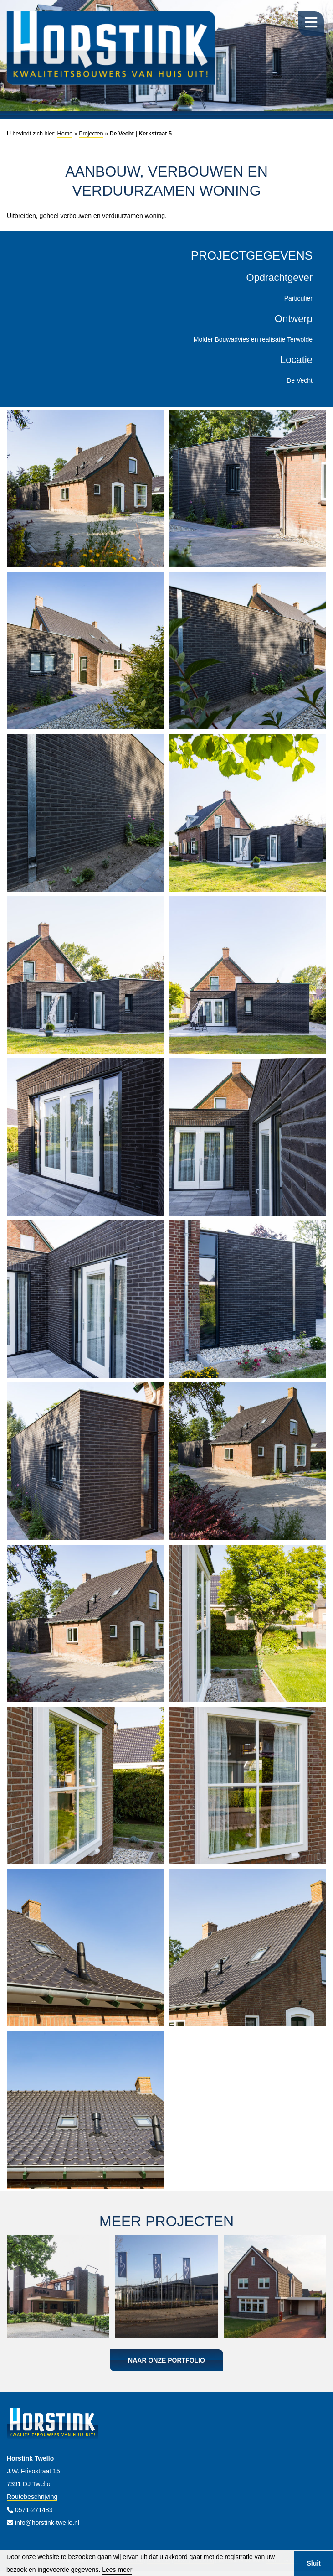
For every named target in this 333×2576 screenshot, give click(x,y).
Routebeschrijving (32, 2496)
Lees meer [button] (117, 2569)
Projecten (91, 133)
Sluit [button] (313, 2563)
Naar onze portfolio (166, 2360)
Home (65, 133)
